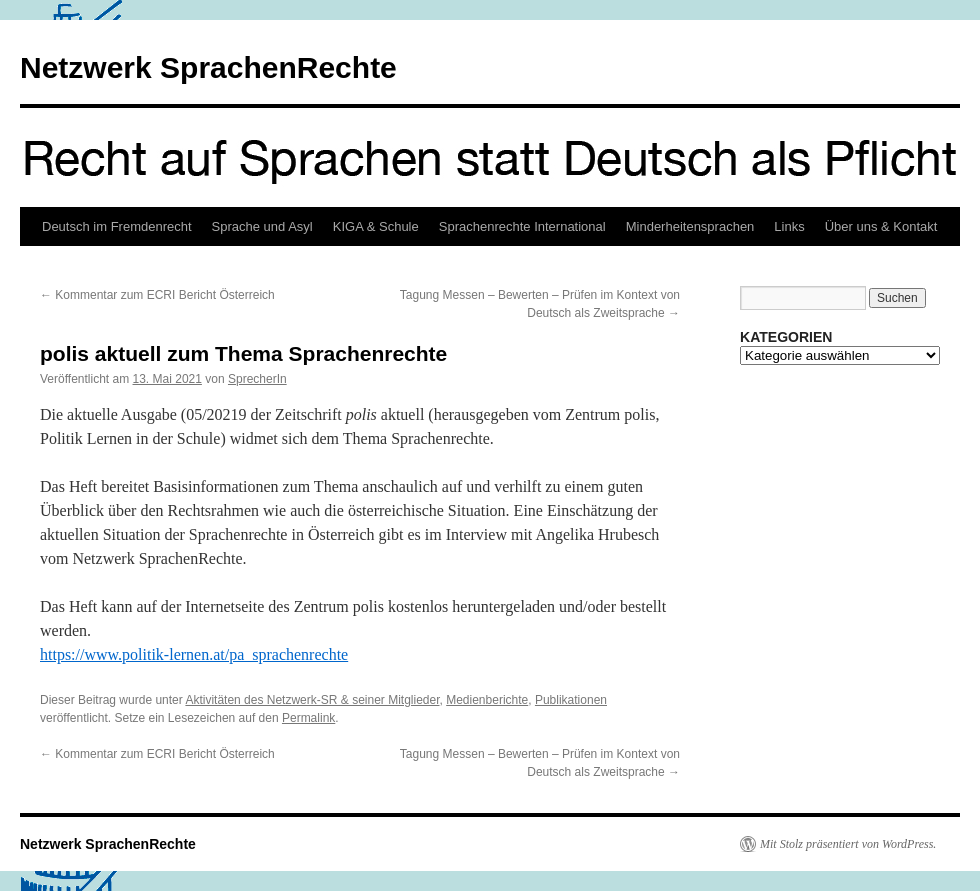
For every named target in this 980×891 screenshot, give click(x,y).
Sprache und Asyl (262, 226)
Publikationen (571, 700)
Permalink (308, 718)
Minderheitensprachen (690, 226)
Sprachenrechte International (522, 226)
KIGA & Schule (376, 226)
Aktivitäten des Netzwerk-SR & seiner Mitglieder (312, 700)
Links (789, 226)
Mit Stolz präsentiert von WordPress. (848, 844)
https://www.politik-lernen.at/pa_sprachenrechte (194, 654)
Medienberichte (487, 700)
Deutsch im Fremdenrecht (117, 226)
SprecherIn (257, 379)
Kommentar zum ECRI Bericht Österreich (157, 295)
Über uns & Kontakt (881, 226)
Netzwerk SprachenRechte (208, 67)
